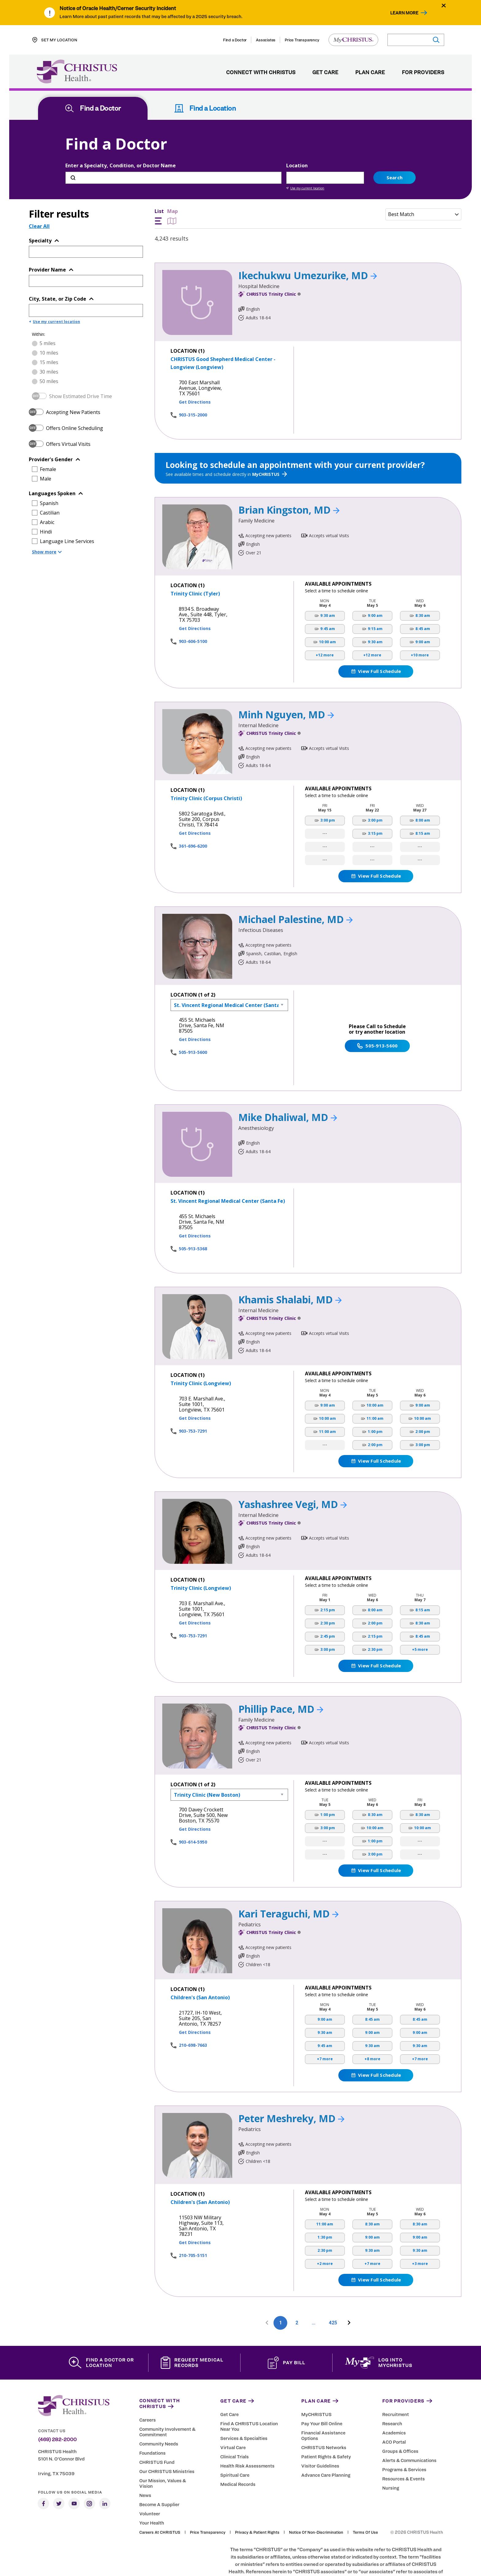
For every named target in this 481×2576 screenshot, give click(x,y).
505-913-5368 (193, 1223)
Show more (47, 527)
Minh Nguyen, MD (286, 689)
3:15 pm (375, 808)
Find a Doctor (235, 39)
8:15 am (422, 808)
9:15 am (375, 603)
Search (394, 152)
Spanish (49, 478)
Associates (265, 39)
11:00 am (327, 1406)
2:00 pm (375, 1420)
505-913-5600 (193, 1027)
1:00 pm (375, 1406)
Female (48, 444)
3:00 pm (327, 795)
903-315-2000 (193, 390)
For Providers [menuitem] (423, 72)
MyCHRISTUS (269, 449)
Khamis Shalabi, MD (290, 1274)
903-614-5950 (193, 1817)
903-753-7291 (193, 1406)
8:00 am (422, 795)
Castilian (50, 487)
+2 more (325, 2238)
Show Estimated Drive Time (80, 371)
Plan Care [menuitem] (370, 72)
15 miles (49, 337)
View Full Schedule (376, 646)
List (159, 192)
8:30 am (422, 590)
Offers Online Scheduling (74, 403)
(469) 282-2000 (57, 2414)
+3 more (420, 2238)
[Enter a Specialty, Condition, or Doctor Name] (173, 152)
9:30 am (327, 590)
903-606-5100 (193, 616)
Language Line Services (67, 516)
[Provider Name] (86, 256)
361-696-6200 (193, 821)
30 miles (49, 346)
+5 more (420, 1624)
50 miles (49, 356)
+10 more (420, 630)
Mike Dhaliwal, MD (287, 1092)
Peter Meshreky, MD (291, 2093)
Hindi (46, 506)
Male (45, 453)
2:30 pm (327, 1598)
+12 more (325, 630)
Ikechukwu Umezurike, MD (307, 250)
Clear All (39, 201)
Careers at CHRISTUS (159, 2507)
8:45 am (422, 603)
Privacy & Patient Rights (257, 2507)
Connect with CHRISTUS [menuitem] (260, 72)
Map (172, 192)
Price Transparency (302, 39)
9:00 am (375, 590)
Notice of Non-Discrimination (316, 2507)
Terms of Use (365, 2507)
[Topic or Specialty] (86, 227)
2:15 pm (327, 1585)
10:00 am (327, 617)
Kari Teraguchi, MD (288, 1888)
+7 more (325, 2034)
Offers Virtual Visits (68, 419)
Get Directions (195, 377)
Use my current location (305, 163)
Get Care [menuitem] (325, 72)
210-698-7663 (193, 2020)
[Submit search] (436, 40)
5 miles (48, 318)
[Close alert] (443, 5)
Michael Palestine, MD (295, 894)
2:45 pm (327, 1611)
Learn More (404, 12)
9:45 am (327, 603)
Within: (38, 309)
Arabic (47, 497)
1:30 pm (324, 2212)
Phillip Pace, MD (280, 1683)
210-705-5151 (193, 2230)
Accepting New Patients (73, 387)
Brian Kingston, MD (289, 484)
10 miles (49, 327)
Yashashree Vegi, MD (292, 1479)
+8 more (372, 2034)
